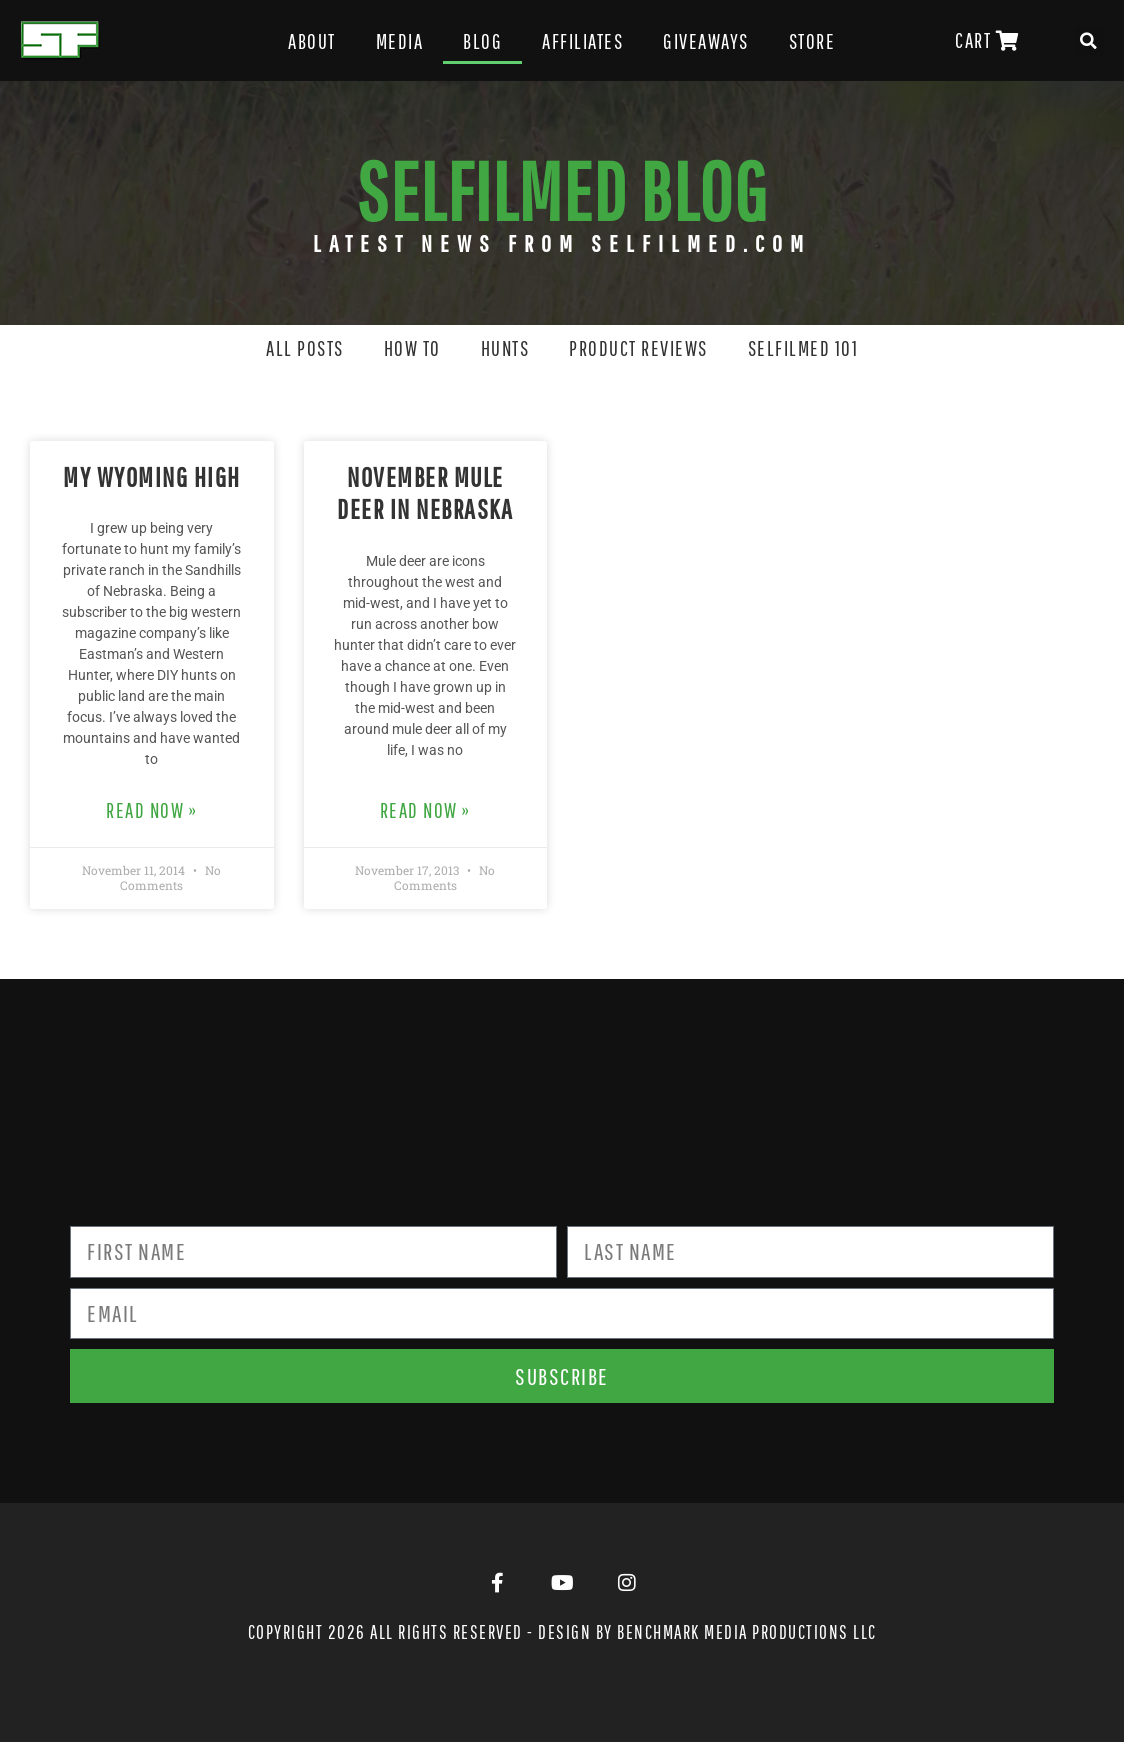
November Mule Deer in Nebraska (425, 492)
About (312, 41)
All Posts (305, 348)
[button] (1089, 41)
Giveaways (706, 41)
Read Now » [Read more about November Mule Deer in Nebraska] (425, 810)
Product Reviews (638, 348)
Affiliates (582, 41)
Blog (482, 41)
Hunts (505, 348)
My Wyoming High (152, 476)
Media (400, 41)
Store (812, 41)
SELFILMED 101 (803, 348)
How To (412, 348)
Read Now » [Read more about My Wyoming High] (151, 810)
